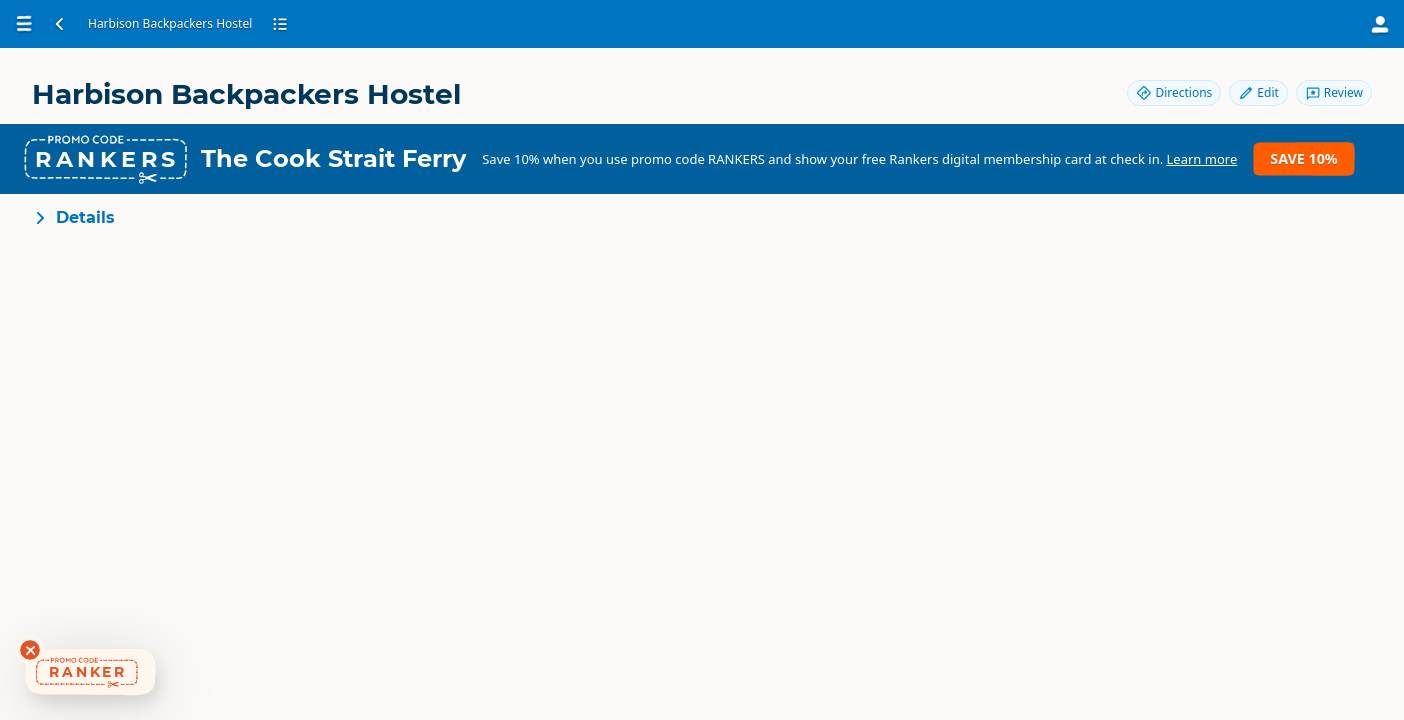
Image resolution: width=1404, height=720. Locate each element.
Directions (1174, 92)
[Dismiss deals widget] (30, 650)
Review (1334, 92)
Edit (1258, 92)
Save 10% (1303, 158)
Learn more (1202, 159)
